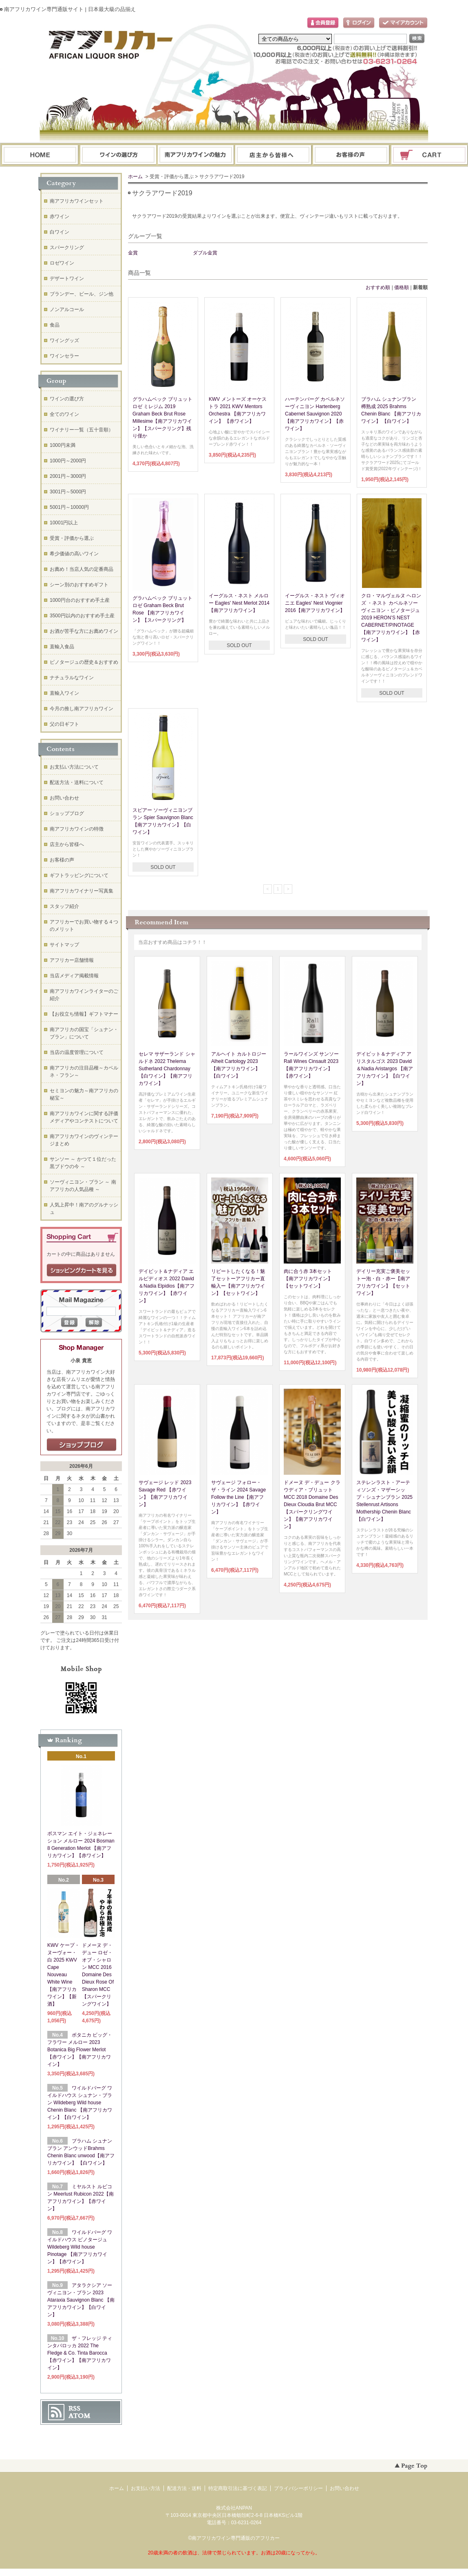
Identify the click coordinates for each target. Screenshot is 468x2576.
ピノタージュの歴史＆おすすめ (84, 662)
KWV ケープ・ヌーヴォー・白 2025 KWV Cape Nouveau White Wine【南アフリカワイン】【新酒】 (63, 1974)
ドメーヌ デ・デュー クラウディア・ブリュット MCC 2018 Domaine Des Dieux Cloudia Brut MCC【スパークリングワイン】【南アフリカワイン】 (312, 1504)
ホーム (40, 155)
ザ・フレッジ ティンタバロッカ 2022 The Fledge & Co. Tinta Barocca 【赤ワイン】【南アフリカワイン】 (79, 2353)
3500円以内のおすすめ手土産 (82, 616)
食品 (55, 325)
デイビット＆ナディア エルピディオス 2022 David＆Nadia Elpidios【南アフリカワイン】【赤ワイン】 (166, 1285)
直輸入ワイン (64, 693)
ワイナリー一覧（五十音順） (81, 430)
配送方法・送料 (184, 2488)
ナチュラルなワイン (72, 677)
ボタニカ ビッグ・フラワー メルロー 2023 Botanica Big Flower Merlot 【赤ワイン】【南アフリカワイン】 (79, 2049)
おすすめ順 (378, 287)
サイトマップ (64, 945)
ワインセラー (64, 356)
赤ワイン (59, 216)
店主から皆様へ (67, 844)
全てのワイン (64, 414)
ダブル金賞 (205, 253)
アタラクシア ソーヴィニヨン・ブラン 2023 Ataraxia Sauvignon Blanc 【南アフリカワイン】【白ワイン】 (81, 2300)
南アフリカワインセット (77, 201)
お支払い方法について (74, 767)
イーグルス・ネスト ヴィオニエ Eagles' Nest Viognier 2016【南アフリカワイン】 (315, 603)
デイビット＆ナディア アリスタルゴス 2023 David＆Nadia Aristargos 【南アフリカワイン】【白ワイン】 (384, 1068)
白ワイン (59, 232)
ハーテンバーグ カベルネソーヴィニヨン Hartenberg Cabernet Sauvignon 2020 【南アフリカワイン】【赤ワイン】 (315, 413)
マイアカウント (403, 23)
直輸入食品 (62, 647)
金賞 (133, 253)
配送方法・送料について (77, 782)
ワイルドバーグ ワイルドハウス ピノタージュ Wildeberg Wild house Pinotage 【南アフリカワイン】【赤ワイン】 (79, 2246)
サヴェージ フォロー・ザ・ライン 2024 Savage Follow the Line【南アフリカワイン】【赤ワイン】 (238, 1497)
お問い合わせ (351, 155)
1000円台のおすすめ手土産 (80, 600)
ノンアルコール (67, 309)
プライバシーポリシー (298, 2488)
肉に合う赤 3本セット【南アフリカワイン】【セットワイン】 (308, 1278)
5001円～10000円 (69, 507)
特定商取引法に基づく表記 (237, 2488)
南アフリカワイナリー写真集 (81, 891)
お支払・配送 (195, 155)
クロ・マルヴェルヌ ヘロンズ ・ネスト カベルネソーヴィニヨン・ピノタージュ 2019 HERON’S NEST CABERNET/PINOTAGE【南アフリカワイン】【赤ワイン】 (391, 618)
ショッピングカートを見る (81, 1270)
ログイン (359, 23)
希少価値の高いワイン (74, 554)
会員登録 (323, 23)
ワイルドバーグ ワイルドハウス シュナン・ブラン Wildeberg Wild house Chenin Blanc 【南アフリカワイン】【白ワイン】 (79, 2102)
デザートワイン (67, 278)
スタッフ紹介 (64, 906)
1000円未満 (62, 445)
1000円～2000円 (68, 461)
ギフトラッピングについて (79, 875)
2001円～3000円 (68, 476)
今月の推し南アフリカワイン (81, 708)
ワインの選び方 (117, 155)
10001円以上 (64, 523)
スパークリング (67, 247)
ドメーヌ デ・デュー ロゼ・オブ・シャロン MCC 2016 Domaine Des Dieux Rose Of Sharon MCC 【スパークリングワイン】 (98, 1974)
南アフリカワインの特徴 (77, 829)
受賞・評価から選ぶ (72, 538)
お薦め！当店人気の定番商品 (81, 569)
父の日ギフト (64, 724)
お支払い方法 (145, 2488)
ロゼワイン (62, 263)
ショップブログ (67, 813)
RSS (74, 2408)
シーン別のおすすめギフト (79, 585)
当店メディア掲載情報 (74, 976)
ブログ (273, 155)
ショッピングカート (429, 155)
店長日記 (81, 1444)
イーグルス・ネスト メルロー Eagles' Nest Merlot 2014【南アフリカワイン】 (239, 603)
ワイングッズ (64, 340)
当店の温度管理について (77, 1052)
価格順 (401, 287)
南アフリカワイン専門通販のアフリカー (236, 2538)
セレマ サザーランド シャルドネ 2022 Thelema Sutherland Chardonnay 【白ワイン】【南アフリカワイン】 (167, 1068)
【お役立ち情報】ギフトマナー (84, 1014)
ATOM (79, 2415)
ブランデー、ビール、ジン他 (81, 294)
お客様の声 (62, 860)
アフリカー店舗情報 (72, 960)
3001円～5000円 (68, 492)
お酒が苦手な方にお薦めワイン (84, 631)
